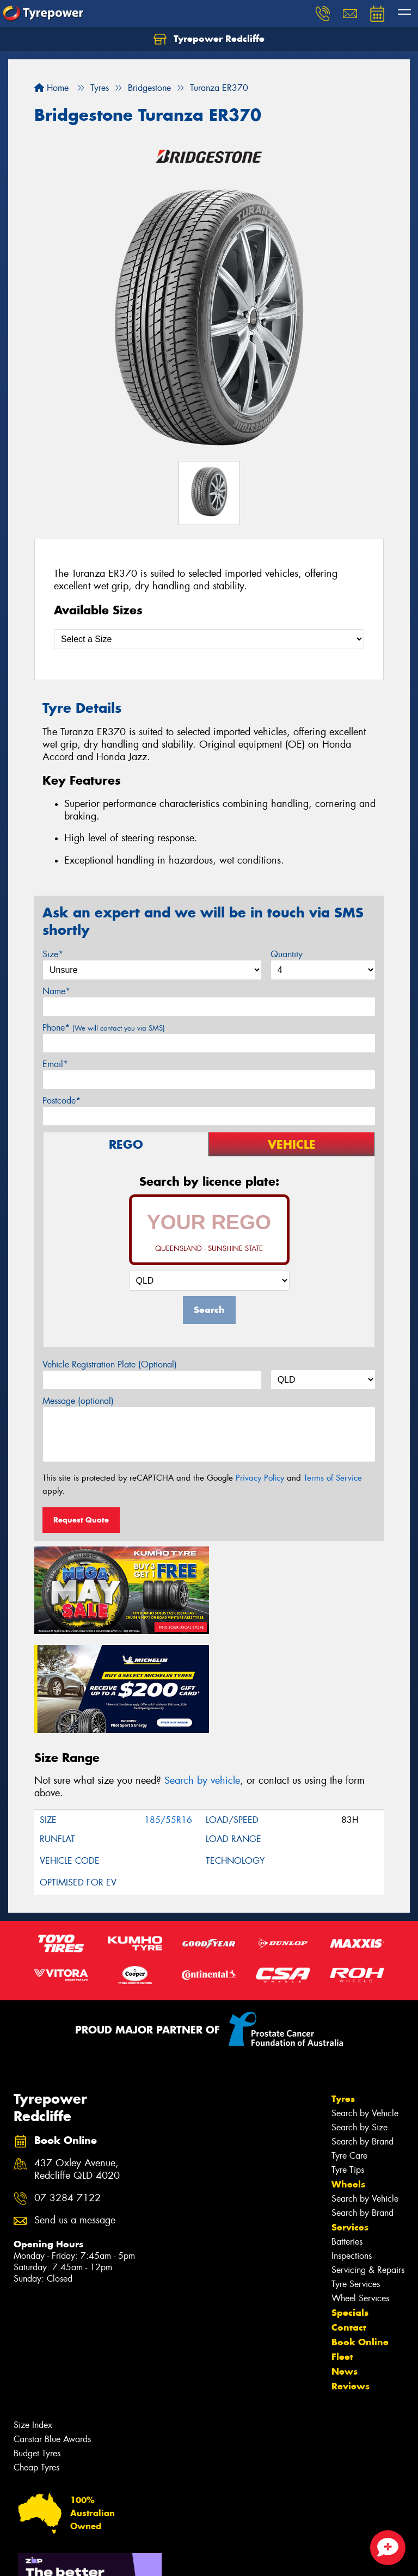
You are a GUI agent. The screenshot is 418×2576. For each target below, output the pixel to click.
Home (51, 88)
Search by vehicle (202, 1679)
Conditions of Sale (144, 2557)
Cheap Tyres (36, 2366)
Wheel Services (360, 2197)
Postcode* (61, 1100)
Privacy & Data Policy (77, 2557)
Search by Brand (362, 2041)
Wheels (348, 2084)
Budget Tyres (37, 2352)
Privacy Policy (260, 1477)
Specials (349, 2212)
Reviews (350, 2285)
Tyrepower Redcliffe (209, 39)
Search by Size (359, 2026)
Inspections (351, 2155)
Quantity (287, 954)
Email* (55, 1064)
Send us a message (74, 2119)
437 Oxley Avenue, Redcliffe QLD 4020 (77, 2068)
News (344, 2271)
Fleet (342, 2256)
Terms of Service (333, 1477)
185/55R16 (168, 1718)
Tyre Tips (347, 2069)
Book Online (360, 2241)
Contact (348, 2227)
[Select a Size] (209, 639)
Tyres (343, 1998)
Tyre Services (355, 2183)
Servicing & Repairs (367, 2169)
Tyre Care (349, 2055)
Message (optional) (78, 1401)
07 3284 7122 (67, 2097)
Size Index (33, 2324)
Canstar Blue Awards (52, 2338)
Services (349, 2127)
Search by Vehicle (364, 2012)
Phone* (103, 1027)
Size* (52, 954)
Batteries (346, 2141)
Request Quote (81, 1520)
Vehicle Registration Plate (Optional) (109, 1364)
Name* (56, 991)
